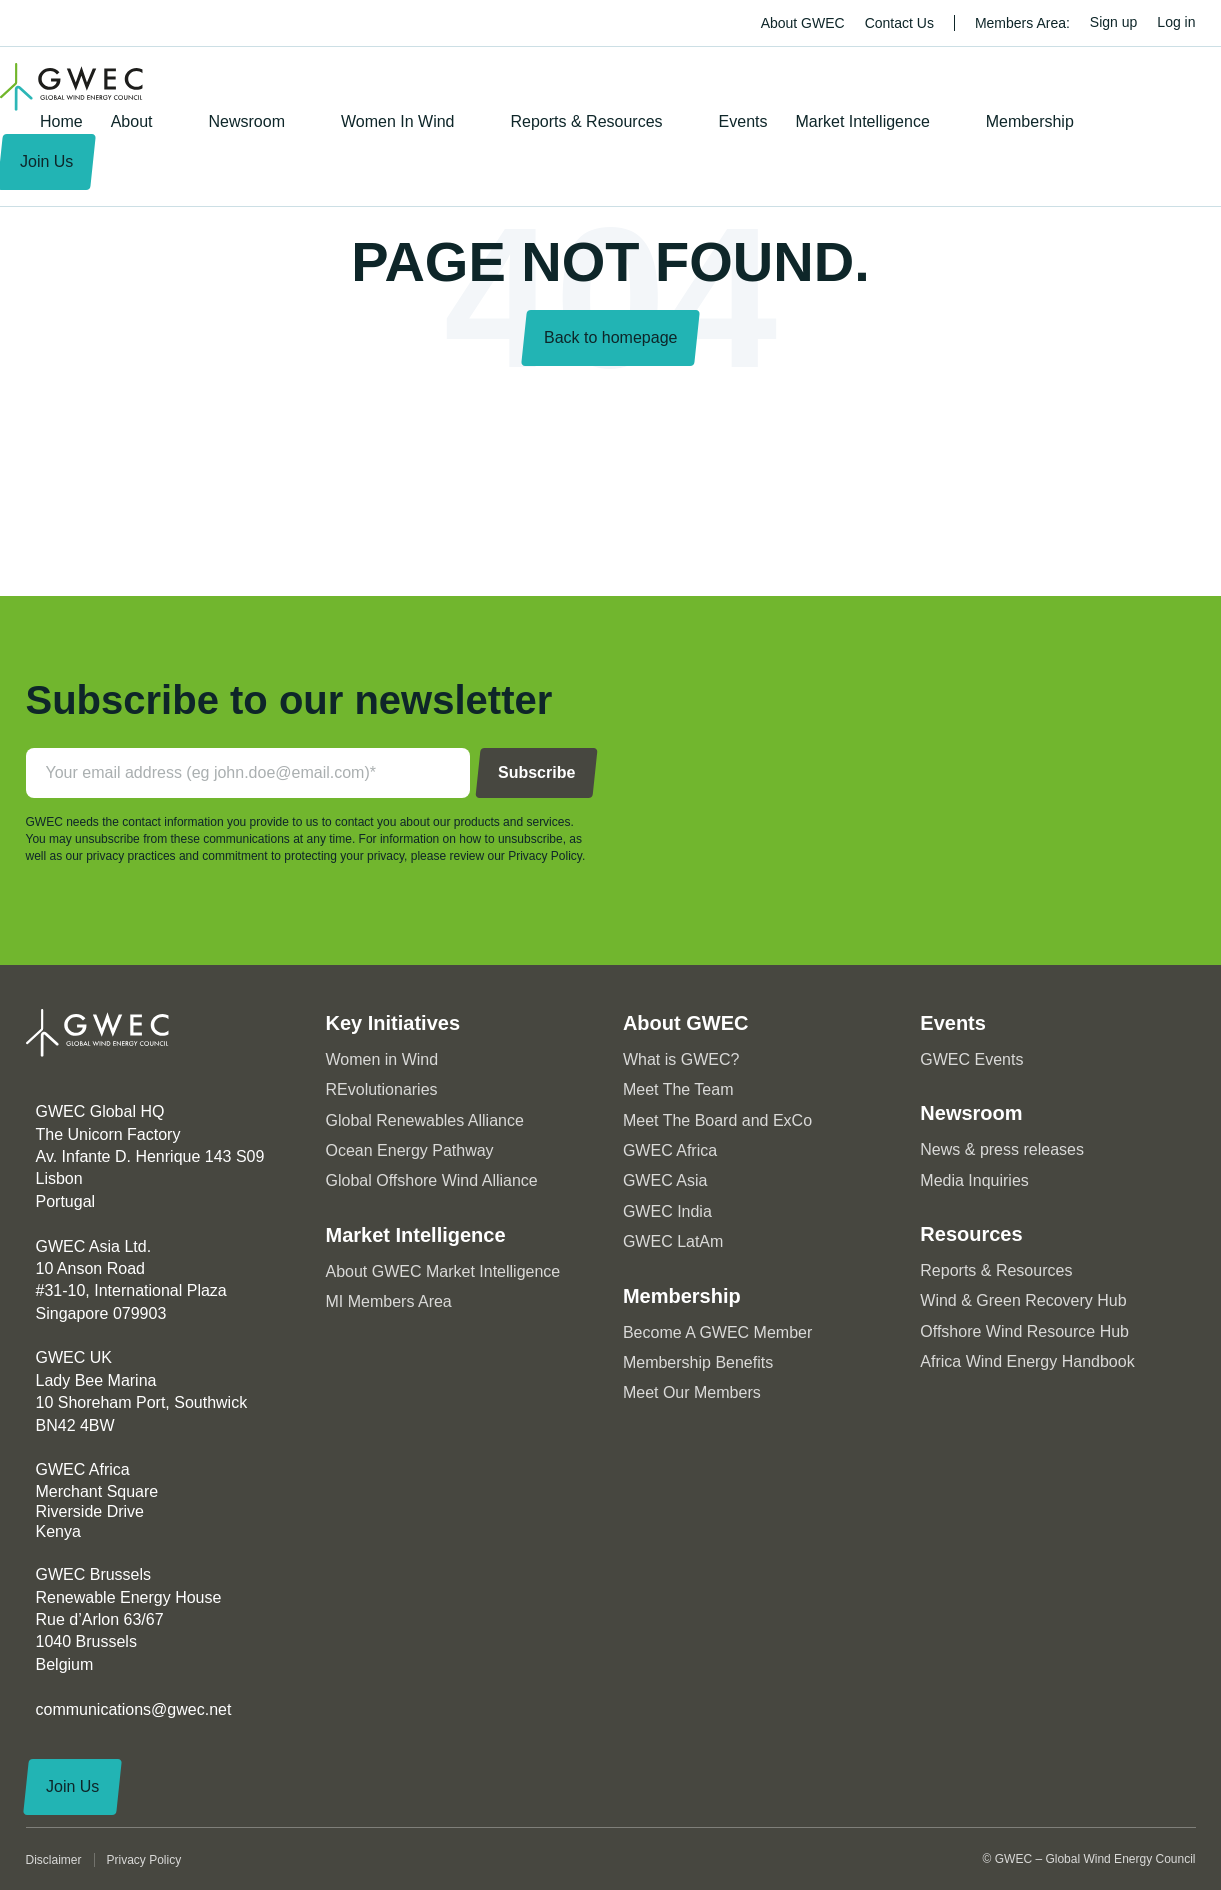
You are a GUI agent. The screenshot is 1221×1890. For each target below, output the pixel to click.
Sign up (1113, 22)
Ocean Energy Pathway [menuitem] (410, 1150)
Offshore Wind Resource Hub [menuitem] (1024, 1331)
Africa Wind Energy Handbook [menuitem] (1027, 1361)
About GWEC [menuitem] (803, 23)
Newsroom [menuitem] (247, 121)
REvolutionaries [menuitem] (382, 1089)
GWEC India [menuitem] (667, 1211)
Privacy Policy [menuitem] (144, 1860)
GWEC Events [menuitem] (971, 1059)
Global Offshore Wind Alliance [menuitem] (432, 1180)
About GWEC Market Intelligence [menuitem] (443, 1271)
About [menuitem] (132, 121)
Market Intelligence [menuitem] (862, 121)
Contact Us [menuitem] (899, 23)
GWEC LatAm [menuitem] (673, 1241)
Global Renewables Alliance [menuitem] (425, 1120)
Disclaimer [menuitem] (54, 1860)
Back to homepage (610, 337)
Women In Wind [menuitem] (398, 121)
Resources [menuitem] (971, 1234)
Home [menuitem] (61, 121)
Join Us (72, 1786)
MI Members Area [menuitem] (389, 1301)
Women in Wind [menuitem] (382, 1059)
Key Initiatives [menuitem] (393, 1023)
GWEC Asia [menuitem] (665, 1180)
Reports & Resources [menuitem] (587, 121)
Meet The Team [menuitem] (678, 1089)
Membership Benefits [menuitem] (698, 1362)
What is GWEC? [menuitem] (681, 1059)
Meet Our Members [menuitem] (692, 1392)
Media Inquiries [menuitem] (974, 1180)
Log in (1176, 22)
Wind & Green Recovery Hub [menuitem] (1023, 1300)
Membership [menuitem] (1030, 121)
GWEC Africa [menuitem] (670, 1150)
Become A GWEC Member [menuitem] (717, 1332)
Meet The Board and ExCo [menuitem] (717, 1120)
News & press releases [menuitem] (1002, 1149)
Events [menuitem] (743, 121)
